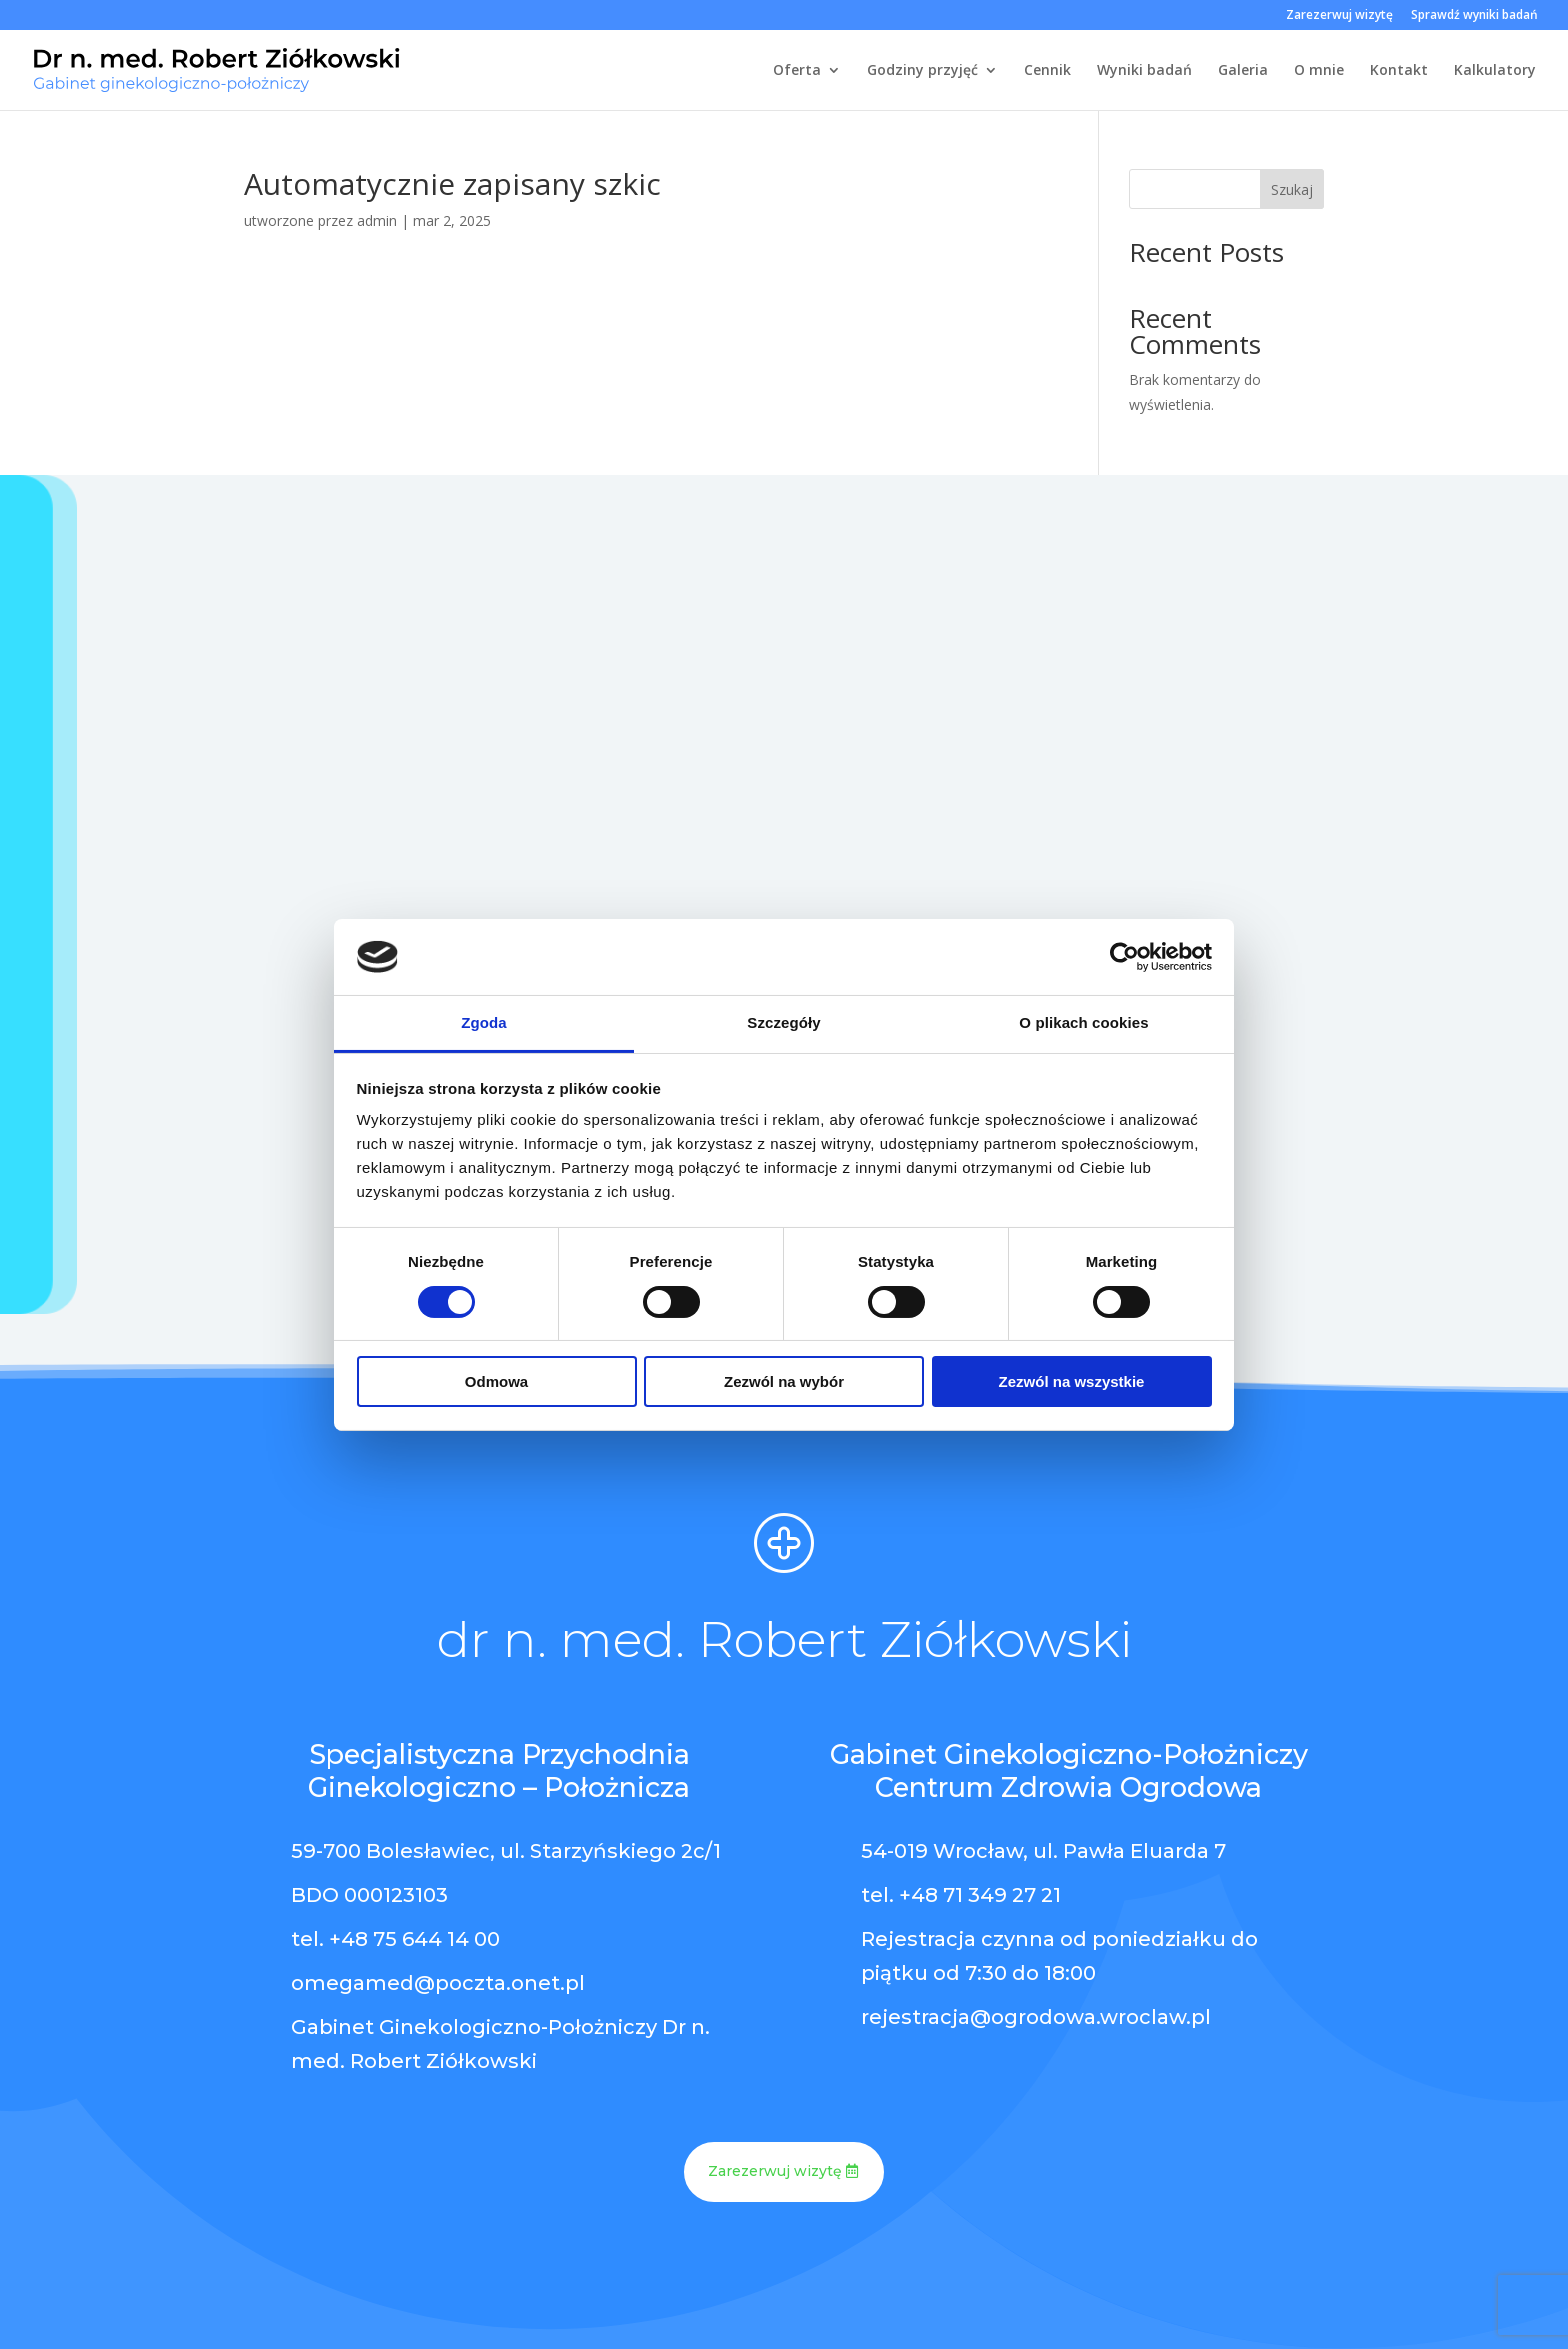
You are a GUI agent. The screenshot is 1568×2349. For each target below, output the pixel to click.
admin (377, 220)
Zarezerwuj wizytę (1339, 16)
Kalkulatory (1495, 71)
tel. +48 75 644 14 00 (395, 1939)
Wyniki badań (1144, 71)
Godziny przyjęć (922, 71)
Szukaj (1292, 189)
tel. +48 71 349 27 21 (961, 1895)
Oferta (797, 71)
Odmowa (496, 1381)
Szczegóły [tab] (783, 1022)
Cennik (1047, 71)
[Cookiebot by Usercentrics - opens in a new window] (1124, 957)
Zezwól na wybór (784, 1381)
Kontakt (1399, 71)
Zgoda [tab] (484, 1022)
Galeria (1243, 71)
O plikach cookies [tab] (1083, 1022)
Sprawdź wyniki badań (1474, 16)
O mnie (1319, 71)
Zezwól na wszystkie (1072, 1381)
